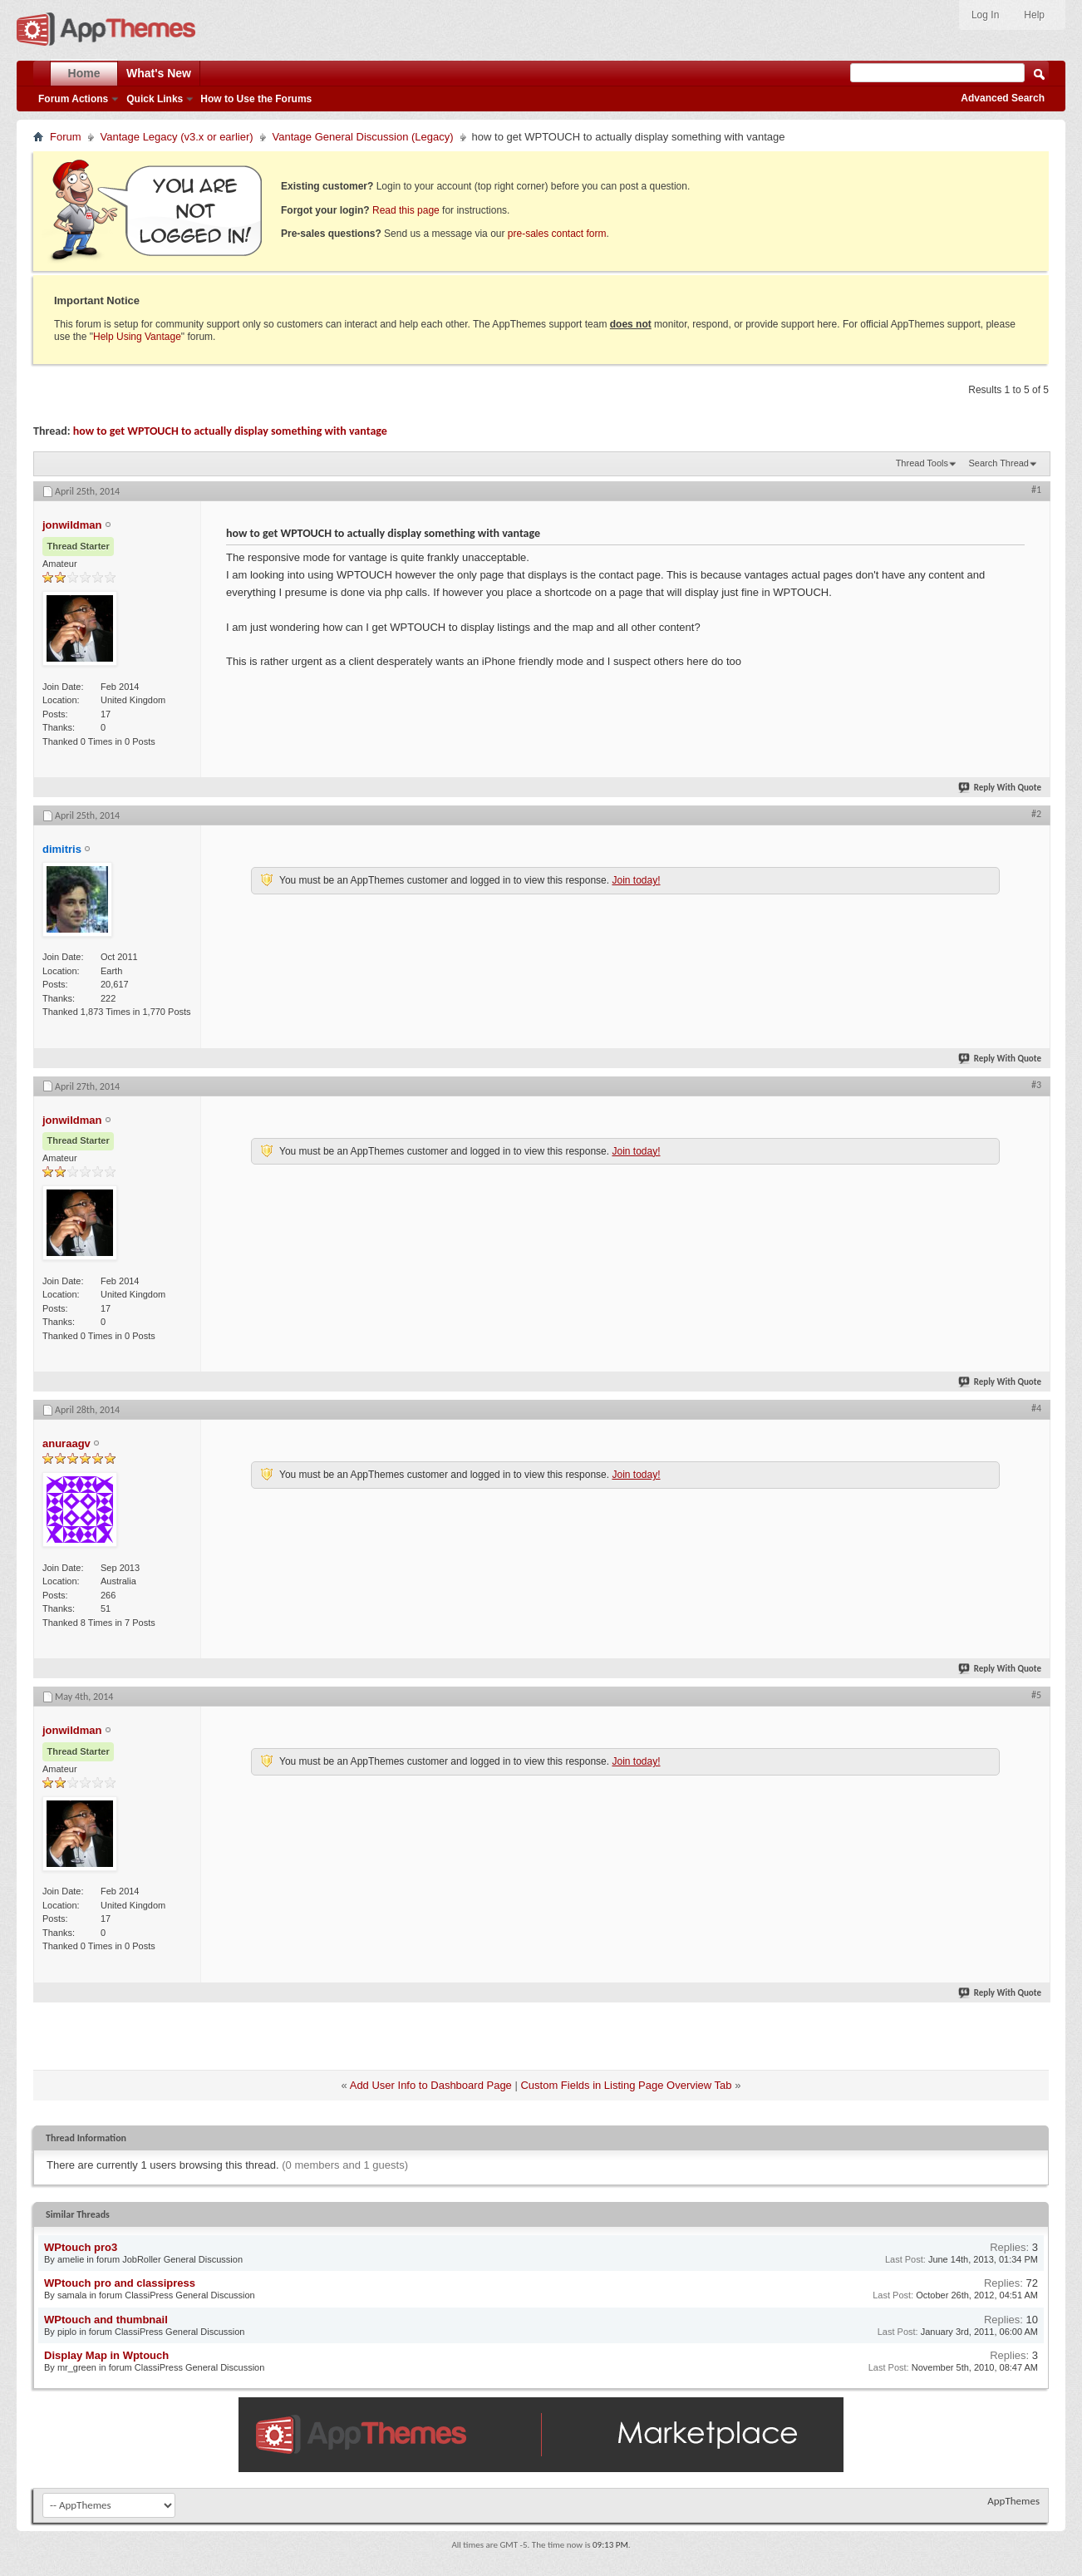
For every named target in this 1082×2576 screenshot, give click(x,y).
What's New (158, 73)
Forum (65, 137)
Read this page (406, 210)
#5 (1036, 1695)
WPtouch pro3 (80, 2247)
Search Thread (998, 463)
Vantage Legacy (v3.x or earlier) (177, 137)
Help (1034, 15)
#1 (1036, 489)
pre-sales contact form (557, 233)
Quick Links (154, 99)
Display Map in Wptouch (106, 2355)
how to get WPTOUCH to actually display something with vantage (230, 431)
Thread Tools (922, 463)
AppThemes (1013, 2501)
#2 (1036, 814)
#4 (1036, 1408)
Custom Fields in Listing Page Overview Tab (625, 2085)
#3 (1036, 1085)
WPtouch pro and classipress (119, 2283)
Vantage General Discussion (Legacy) (363, 137)
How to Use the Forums (256, 99)
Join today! (636, 880)
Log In (985, 15)
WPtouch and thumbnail (106, 2319)
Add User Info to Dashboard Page (431, 2085)
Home (84, 73)
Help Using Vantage (137, 336)
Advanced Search (1003, 98)
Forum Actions (73, 99)
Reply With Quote (1000, 787)
